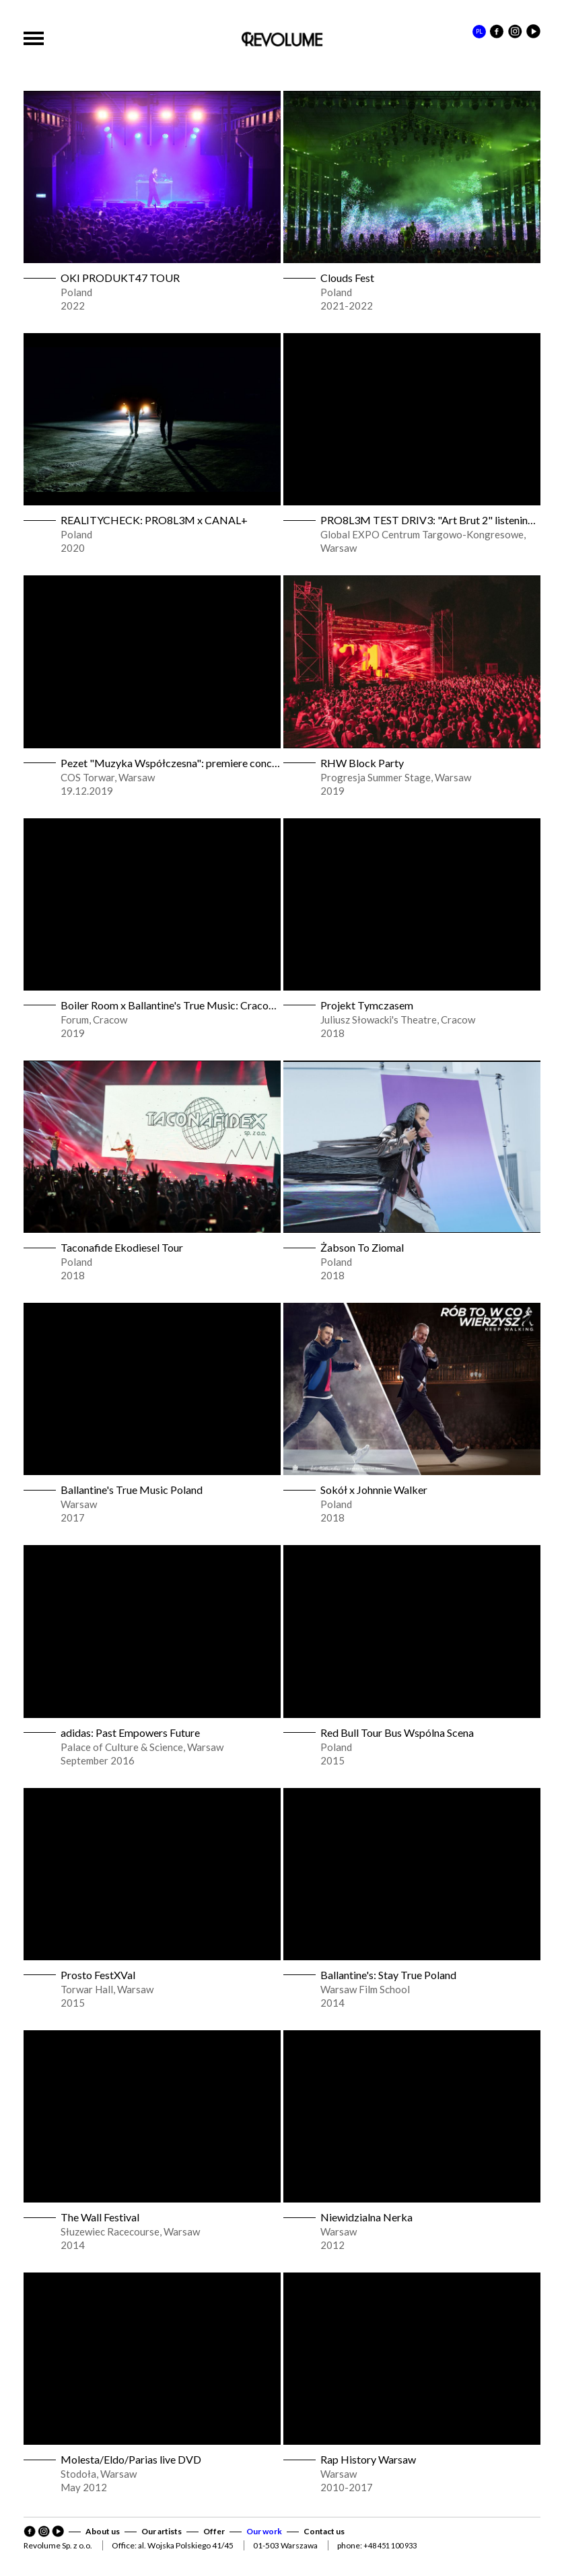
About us (102, 2531)
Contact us (324, 2531)
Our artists (161, 2531)
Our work (264, 2531)
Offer (214, 2531)
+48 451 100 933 (390, 2545)
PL (479, 31)
